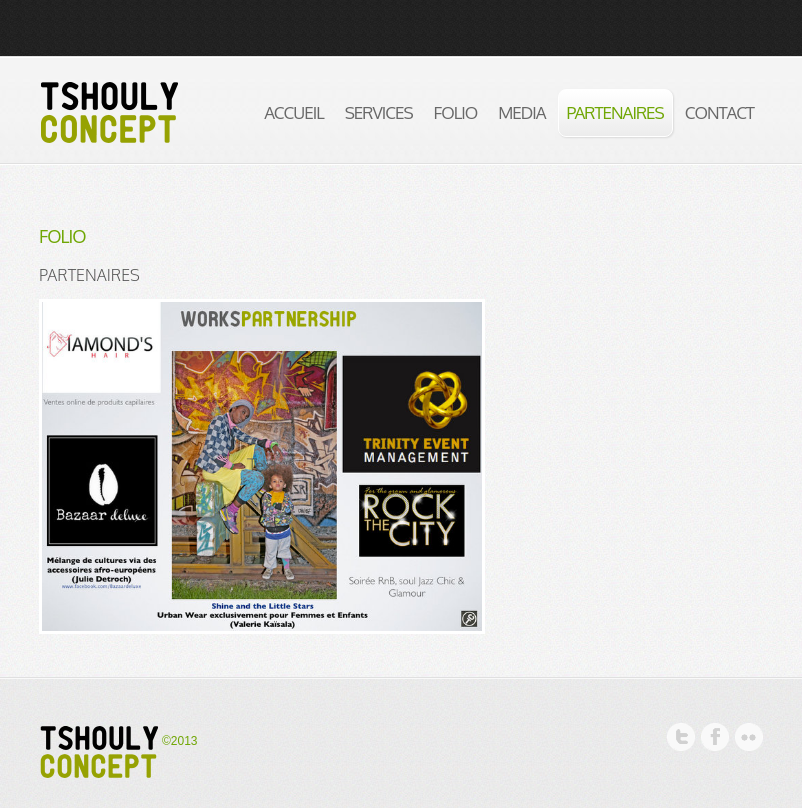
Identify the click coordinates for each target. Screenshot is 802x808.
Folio (456, 112)
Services (379, 112)
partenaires (615, 112)
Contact (719, 112)
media (521, 112)
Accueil (293, 112)
